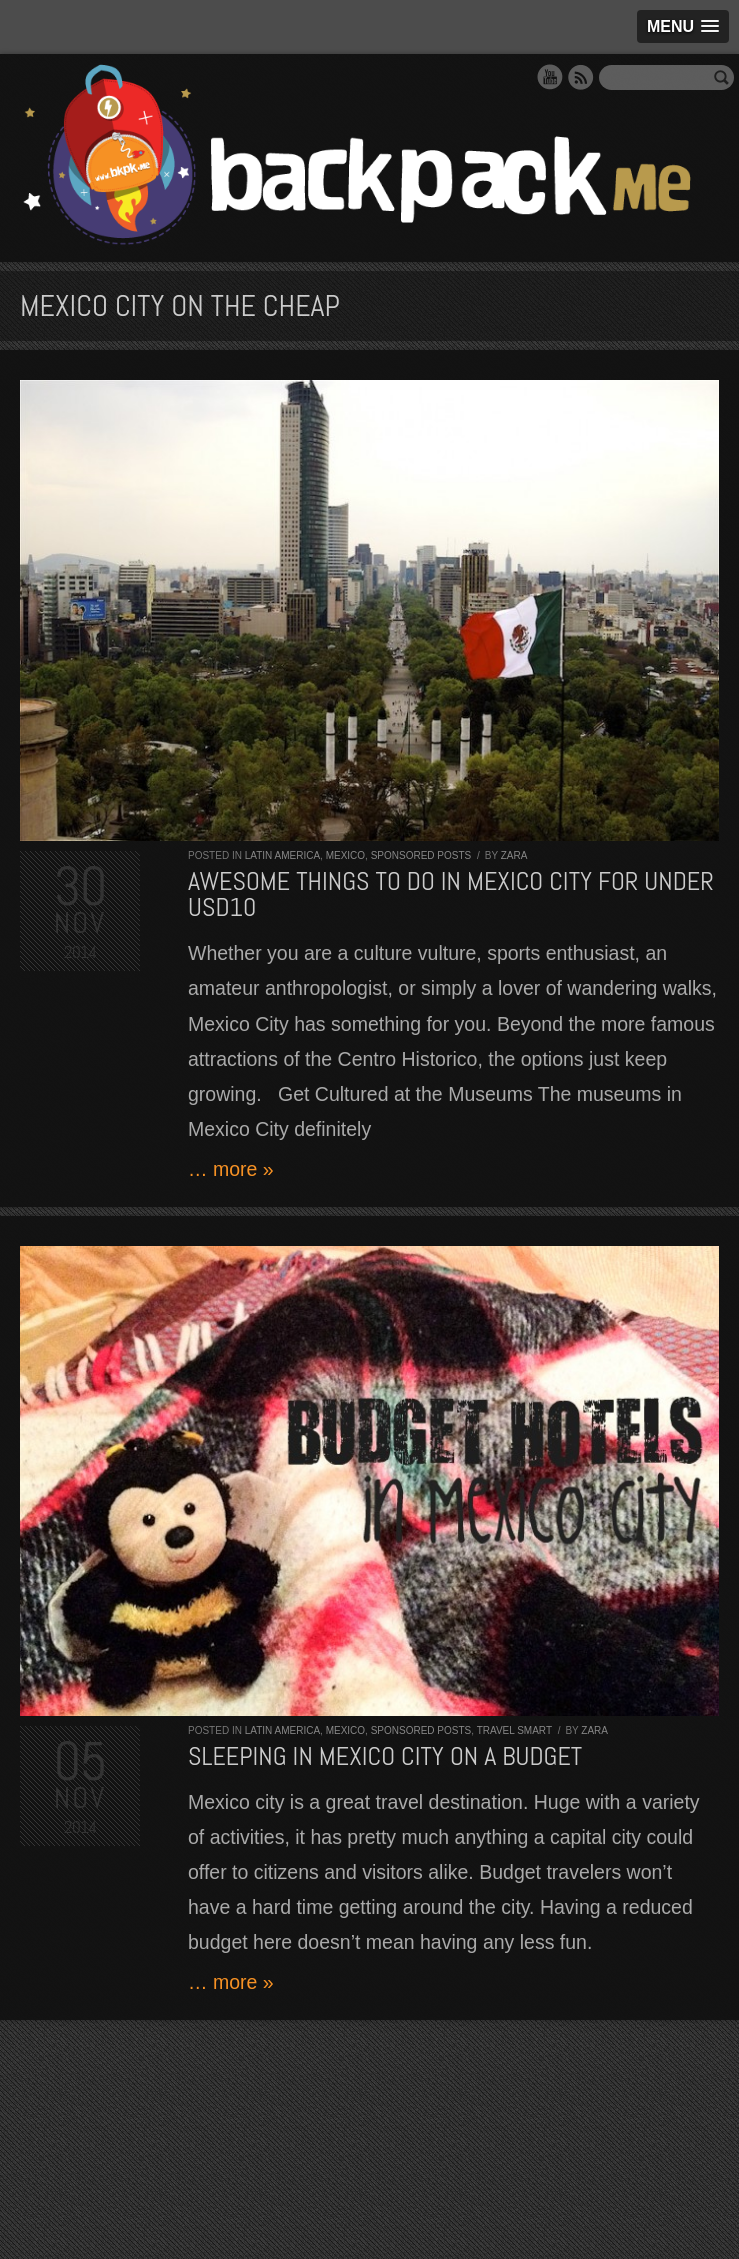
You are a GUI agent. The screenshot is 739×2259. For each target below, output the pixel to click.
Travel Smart (514, 1730)
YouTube (550, 77)
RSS (581, 77)
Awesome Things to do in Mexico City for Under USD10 (451, 894)
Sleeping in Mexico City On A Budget (385, 1756)
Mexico (345, 855)
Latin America (282, 855)
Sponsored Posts (421, 855)
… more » (231, 1169)
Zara (514, 855)
